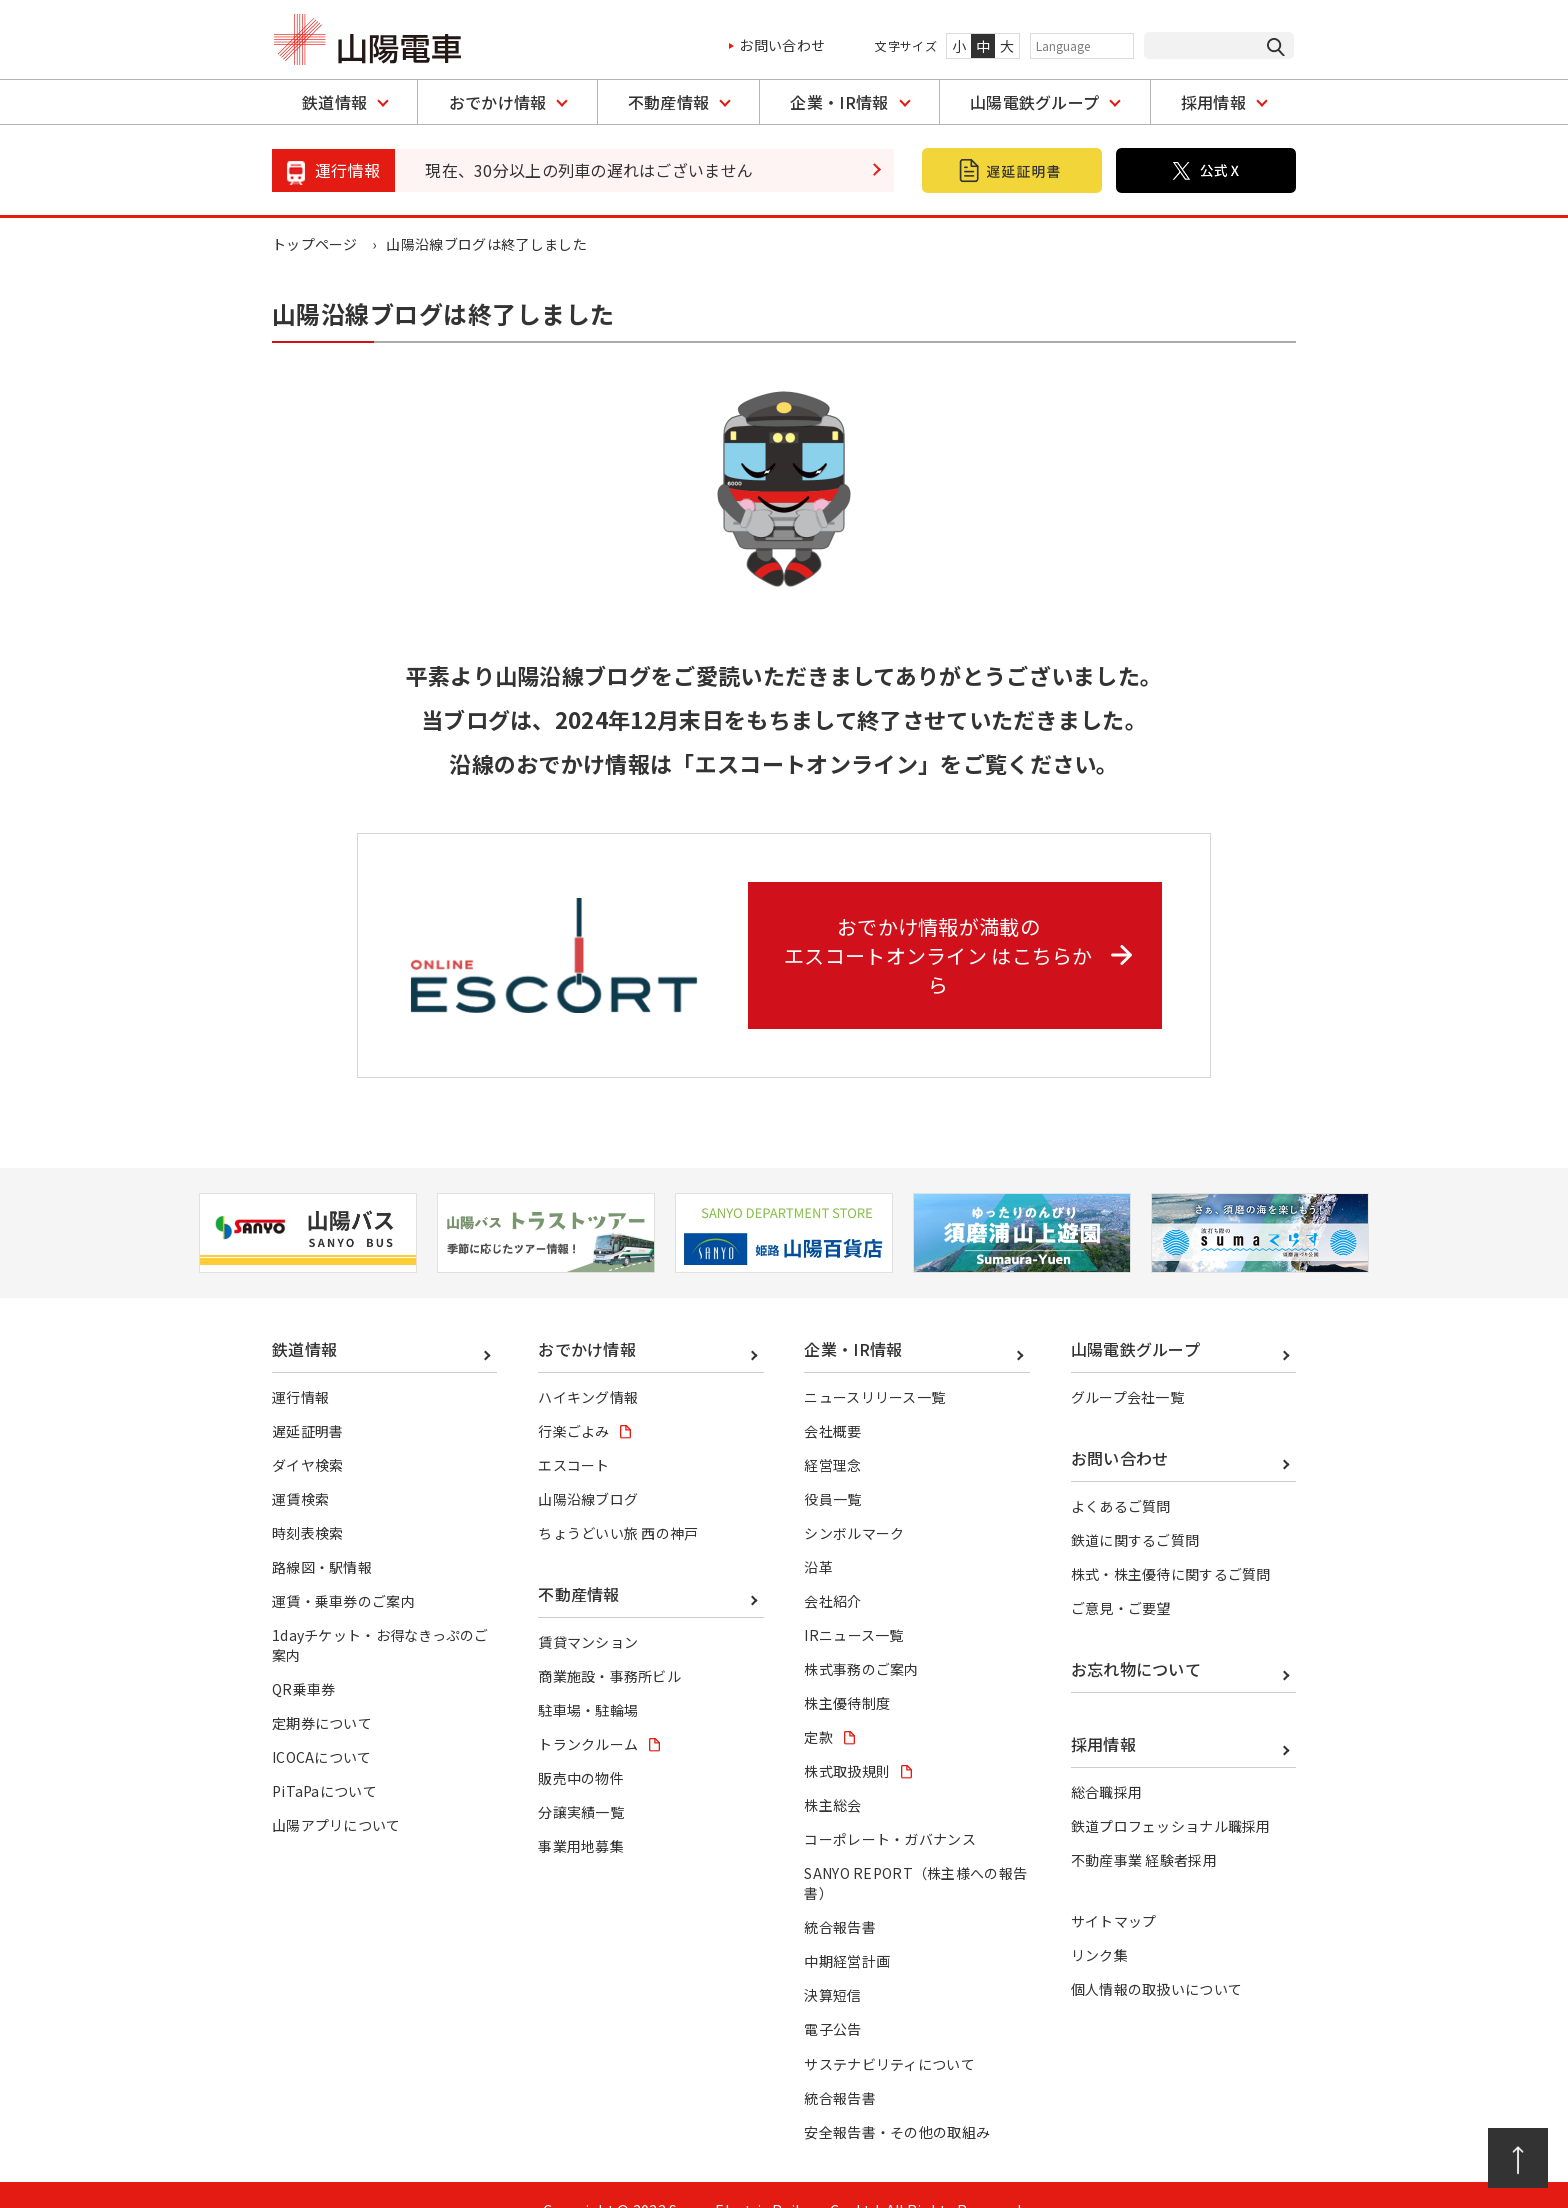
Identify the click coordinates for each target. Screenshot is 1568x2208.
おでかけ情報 (498, 102)
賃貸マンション (588, 1612)
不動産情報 (669, 102)
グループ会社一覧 (1128, 1367)
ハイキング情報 (588, 1367)
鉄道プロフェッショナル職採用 (1171, 1796)
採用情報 (1213, 102)
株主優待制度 (847, 1673)
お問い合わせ (782, 45)
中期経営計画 (847, 1931)
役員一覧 (832, 1469)
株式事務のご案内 (861, 1639)
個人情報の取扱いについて (1157, 1959)
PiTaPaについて (324, 1761)
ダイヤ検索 (308, 1435)
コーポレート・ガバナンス (890, 1809)
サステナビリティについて (889, 2034)
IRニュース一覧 (854, 1605)
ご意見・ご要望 (1121, 1578)
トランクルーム (588, 1714)
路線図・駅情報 (322, 1537)
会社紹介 (832, 1571)
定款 (818, 1707)
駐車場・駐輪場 (588, 1680)
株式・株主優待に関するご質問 (1171, 1544)
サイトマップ (1114, 1891)
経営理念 (832, 1435)
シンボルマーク (854, 1503)
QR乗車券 (304, 1659)
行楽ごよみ (574, 1401)
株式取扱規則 (847, 1741)
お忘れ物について (1136, 1639)
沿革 (818, 1537)
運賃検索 (300, 1469)
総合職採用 (1107, 1762)
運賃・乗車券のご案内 (343, 1571)
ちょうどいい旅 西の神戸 (618, 1503)
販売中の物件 (581, 1748)
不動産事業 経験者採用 (1144, 1831)
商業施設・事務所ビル (609, 1646)
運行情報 (300, 1367)
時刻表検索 (308, 1503)
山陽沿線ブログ (588, 1469)
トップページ (315, 244)
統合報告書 (840, 1897)
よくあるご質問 (1121, 1476)
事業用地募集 (581, 1816)
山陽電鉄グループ (1035, 102)
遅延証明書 (308, 1401)
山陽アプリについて (336, 1795)
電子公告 (832, 2000)
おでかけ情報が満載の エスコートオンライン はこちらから (962, 939)
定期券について (322, 1693)
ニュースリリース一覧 (874, 1367)
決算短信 (832, 1965)
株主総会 (832, 1775)
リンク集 (1099, 1925)
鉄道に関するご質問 (1135, 1510)
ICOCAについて (322, 1727)
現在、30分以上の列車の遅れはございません (589, 170)
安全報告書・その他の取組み (897, 2102)
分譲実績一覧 (581, 1782)
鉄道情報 (334, 102)
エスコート (574, 1435)
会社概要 (832, 1401)
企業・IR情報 (839, 102)
